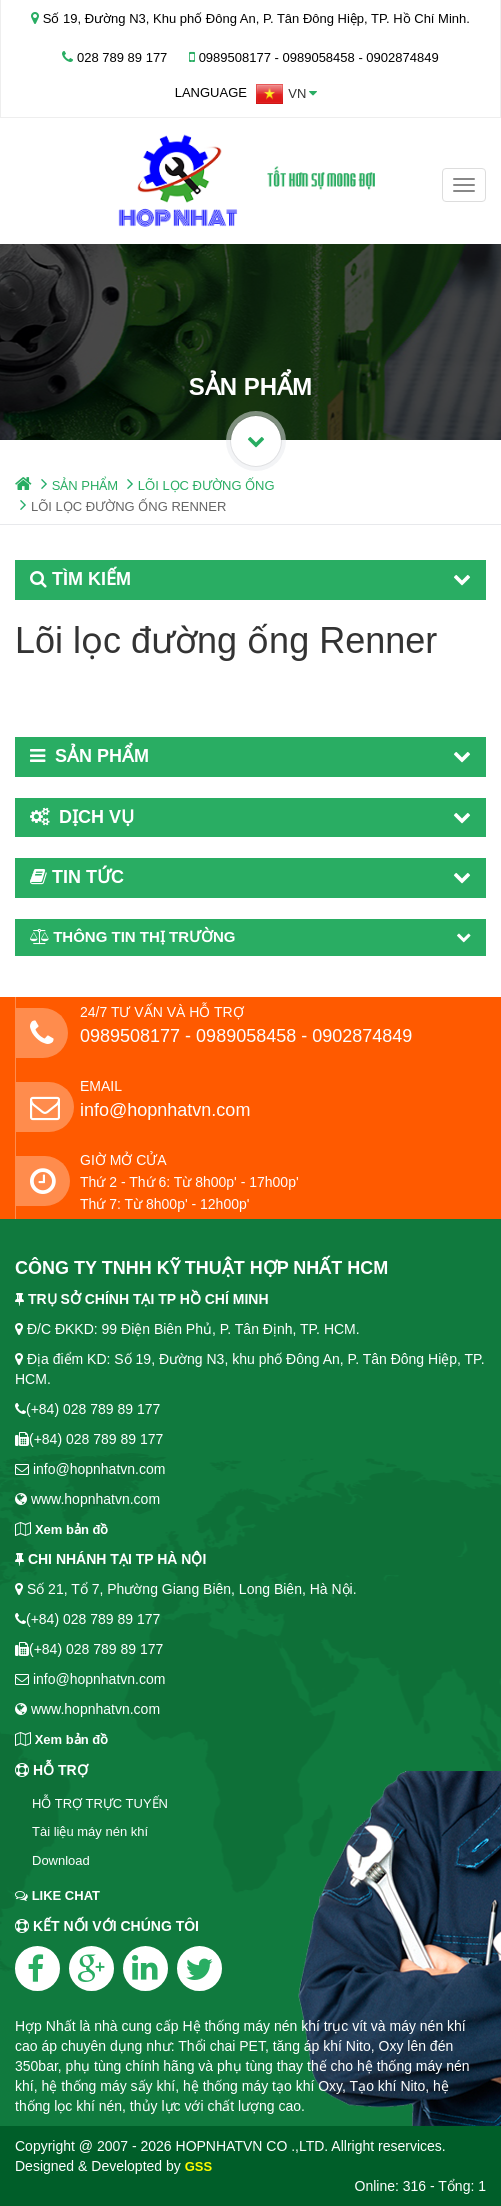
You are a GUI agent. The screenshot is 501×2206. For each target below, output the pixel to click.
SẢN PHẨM (85, 485)
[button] (286, 94)
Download (61, 1860)
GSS (198, 2166)
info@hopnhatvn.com (165, 1110)
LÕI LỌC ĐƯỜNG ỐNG (206, 485)
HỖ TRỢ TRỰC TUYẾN (100, 1803)
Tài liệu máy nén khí (90, 1831)
